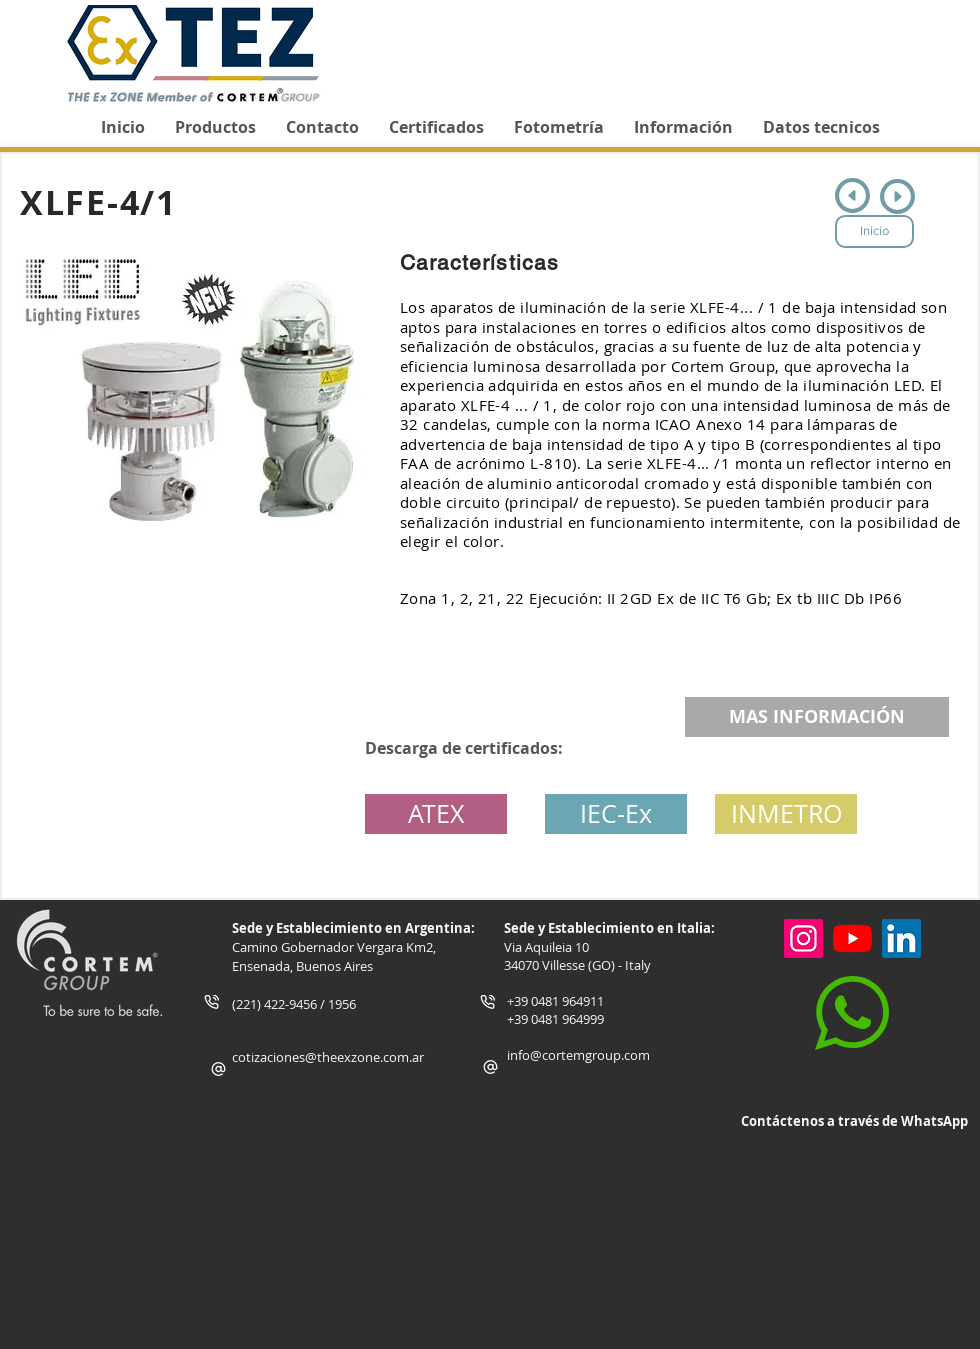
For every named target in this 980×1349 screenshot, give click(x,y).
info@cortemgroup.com (578, 1055)
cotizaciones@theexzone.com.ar (328, 1057)
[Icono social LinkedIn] (901, 938)
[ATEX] (436, 814)
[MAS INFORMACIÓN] (817, 717)
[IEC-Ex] (616, 814)
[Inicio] (874, 231)
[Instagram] (803, 938)
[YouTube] (852, 938)
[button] (786, 814)
